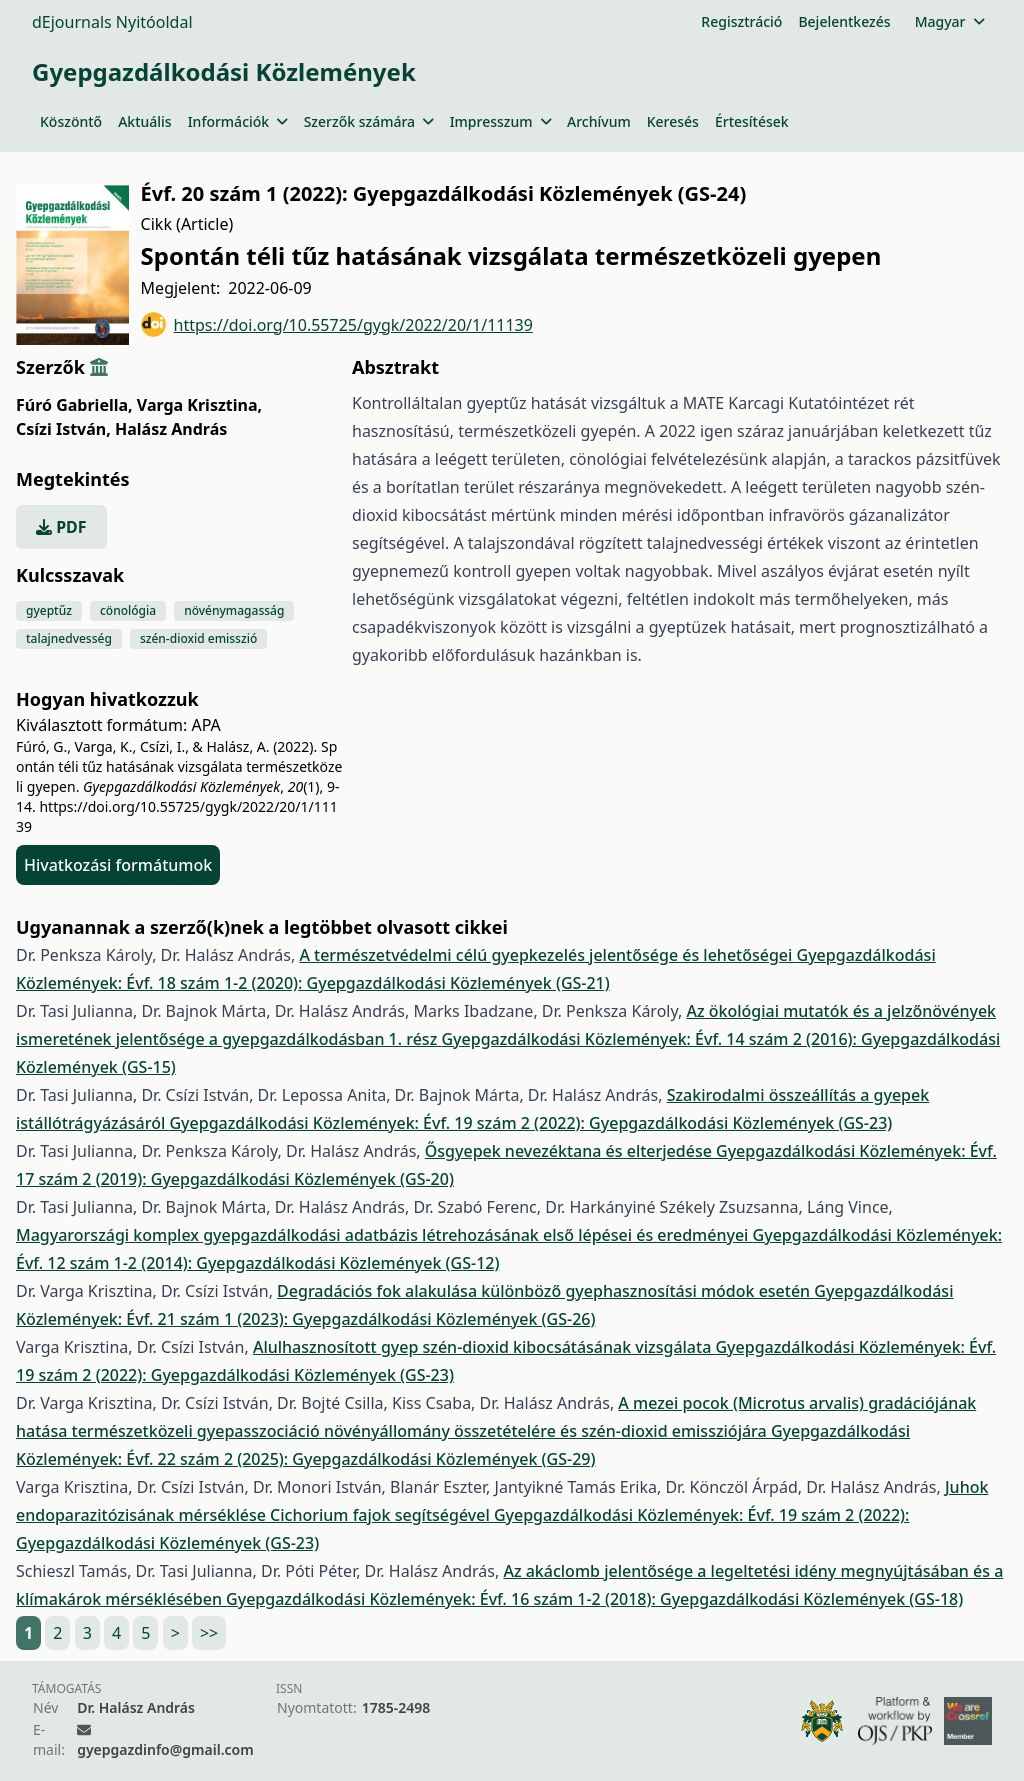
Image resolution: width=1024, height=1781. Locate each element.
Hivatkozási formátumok (118, 865)
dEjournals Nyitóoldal (112, 22)
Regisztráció (741, 21)
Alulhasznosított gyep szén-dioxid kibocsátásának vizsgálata (484, 1347)
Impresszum (500, 121)
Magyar (949, 21)
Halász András (171, 429)
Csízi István (63, 429)
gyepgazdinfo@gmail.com (165, 1749)
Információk (238, 121)
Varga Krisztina (199, 405)
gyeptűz (49, 610)
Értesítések (752, 121)
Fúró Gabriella (74, 405)
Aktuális (145, 121)
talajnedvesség (69, 638)
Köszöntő (71, 121)
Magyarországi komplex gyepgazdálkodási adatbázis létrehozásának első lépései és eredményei (384, 1235)
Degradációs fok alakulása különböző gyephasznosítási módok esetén (545, 1291)
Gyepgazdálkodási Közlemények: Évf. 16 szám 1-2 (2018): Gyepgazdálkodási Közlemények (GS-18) (594, 1599)
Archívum (599, 121)
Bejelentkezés (844, 21)
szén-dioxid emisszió (198, 638)
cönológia (128, 610)
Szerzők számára (369, 121)
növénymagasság (234, 610)
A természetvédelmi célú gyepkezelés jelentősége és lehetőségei (547, 955)
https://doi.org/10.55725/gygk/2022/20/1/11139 (337, 324)
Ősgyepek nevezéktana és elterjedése (570, 1151)
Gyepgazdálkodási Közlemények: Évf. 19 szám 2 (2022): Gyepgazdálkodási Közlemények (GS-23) (530, 1123)
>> (209, 1633)
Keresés (673, 121)
